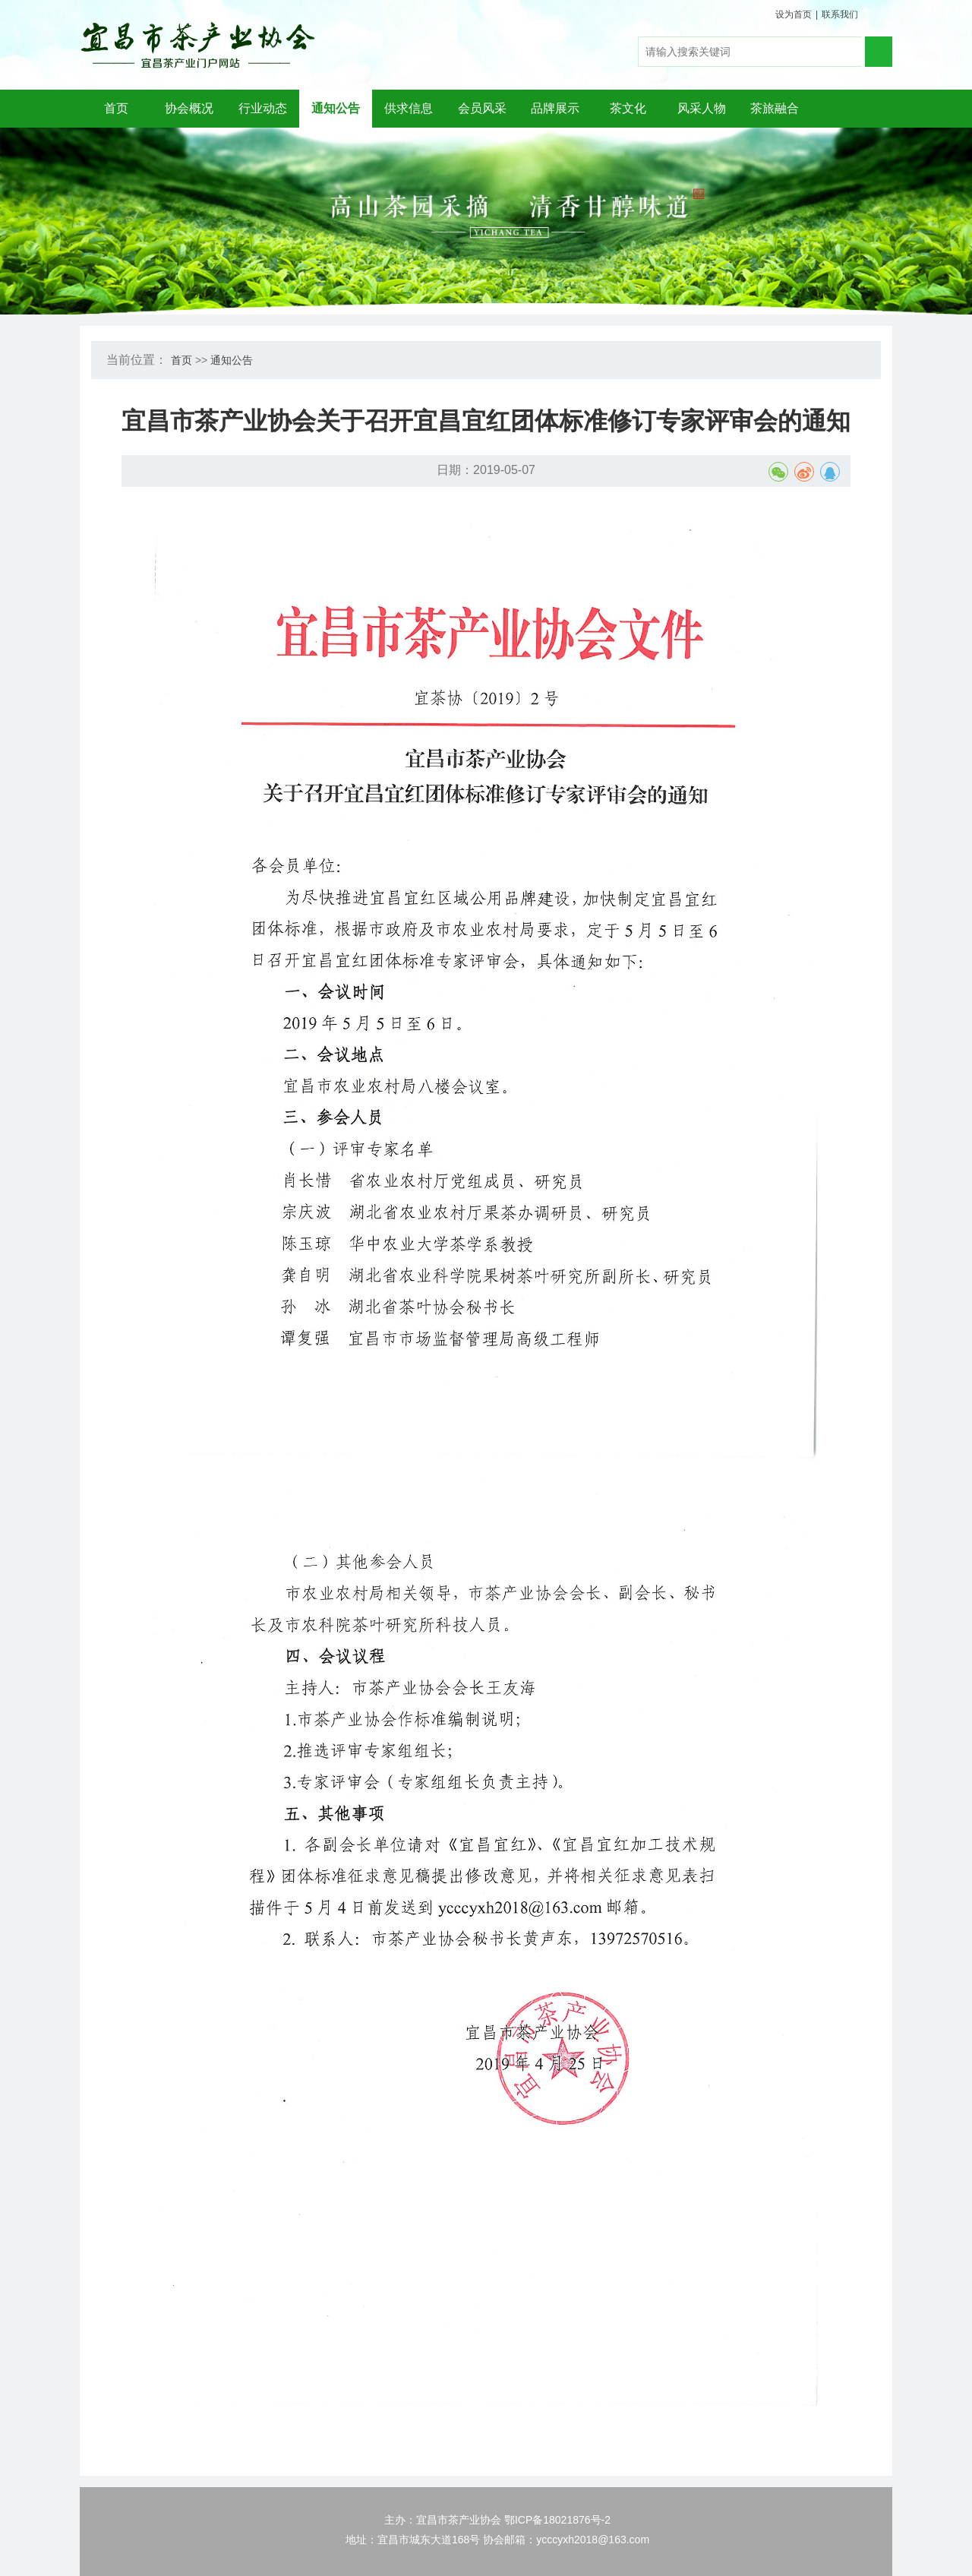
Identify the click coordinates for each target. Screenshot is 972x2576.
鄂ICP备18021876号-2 (557, 2520)
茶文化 (628, 108)
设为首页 (793, 14)
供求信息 (408, 108)
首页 (116, 108)
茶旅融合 (774, 108)
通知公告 (335, 108)
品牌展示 (555, 108)
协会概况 (189, 108)
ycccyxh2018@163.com (592, 2539)
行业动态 (262, 108)
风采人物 (701, 108)
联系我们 (840, 14)
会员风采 (482, 108)
